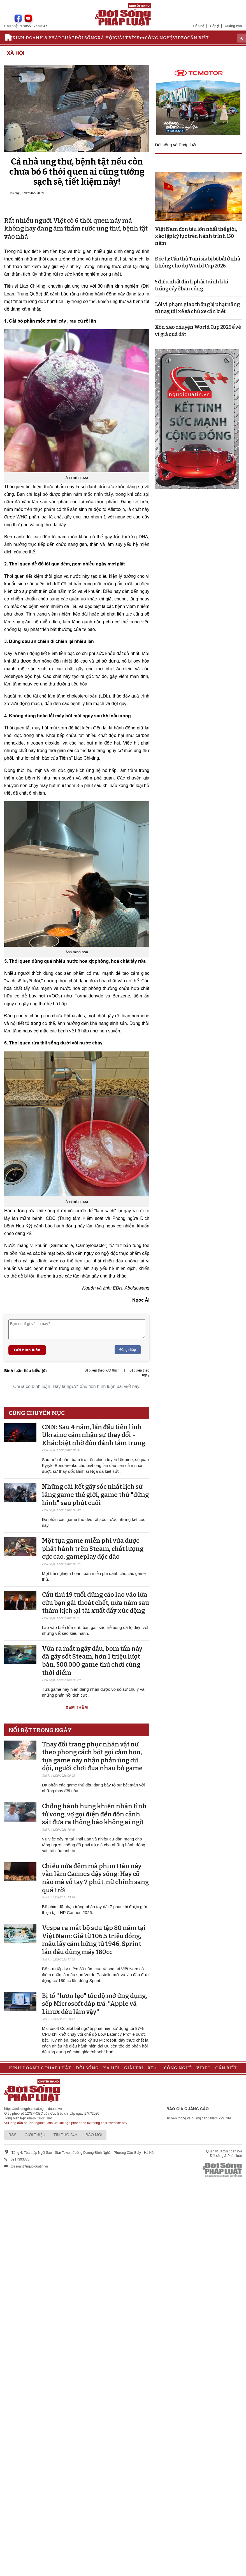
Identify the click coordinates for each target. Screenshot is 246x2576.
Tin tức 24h (65, 2135)
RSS (12, 2135)
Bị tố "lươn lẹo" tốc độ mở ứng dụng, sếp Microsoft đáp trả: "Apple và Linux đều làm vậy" (94, 2004)
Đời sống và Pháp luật (175, 144)
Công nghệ (159, 37)
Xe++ (139, 37)
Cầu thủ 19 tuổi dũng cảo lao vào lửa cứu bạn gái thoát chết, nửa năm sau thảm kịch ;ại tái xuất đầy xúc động (95, 1602)
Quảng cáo (233, 26)
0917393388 (20, 2159)
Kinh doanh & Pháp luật (43, 37)
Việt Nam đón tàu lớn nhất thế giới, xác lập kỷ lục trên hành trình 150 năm (196, 236)
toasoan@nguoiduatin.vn (29, 2166)
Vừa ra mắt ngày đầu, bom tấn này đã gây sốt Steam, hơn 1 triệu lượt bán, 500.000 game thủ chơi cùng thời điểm (92, 1660)
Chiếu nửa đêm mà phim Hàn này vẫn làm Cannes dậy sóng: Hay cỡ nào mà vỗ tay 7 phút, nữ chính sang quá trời (95, 1878)
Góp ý (214, 26)
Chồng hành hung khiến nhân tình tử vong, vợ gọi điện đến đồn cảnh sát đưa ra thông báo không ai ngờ (94, 1814)
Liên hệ (198, 26)
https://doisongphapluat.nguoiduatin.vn (33, 2109)
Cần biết (198, 37)
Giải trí (123, 37)
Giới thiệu (35, 2135)
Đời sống (86, 37)
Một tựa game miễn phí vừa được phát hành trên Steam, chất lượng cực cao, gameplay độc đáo (92, 1548)
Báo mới (93, 2135)
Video (180, 37)
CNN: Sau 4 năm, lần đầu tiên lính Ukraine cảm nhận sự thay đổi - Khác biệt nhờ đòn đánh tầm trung (93, 1435)
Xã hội (106, 37)
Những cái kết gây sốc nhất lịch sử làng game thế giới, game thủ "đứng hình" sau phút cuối (95, 1494)
